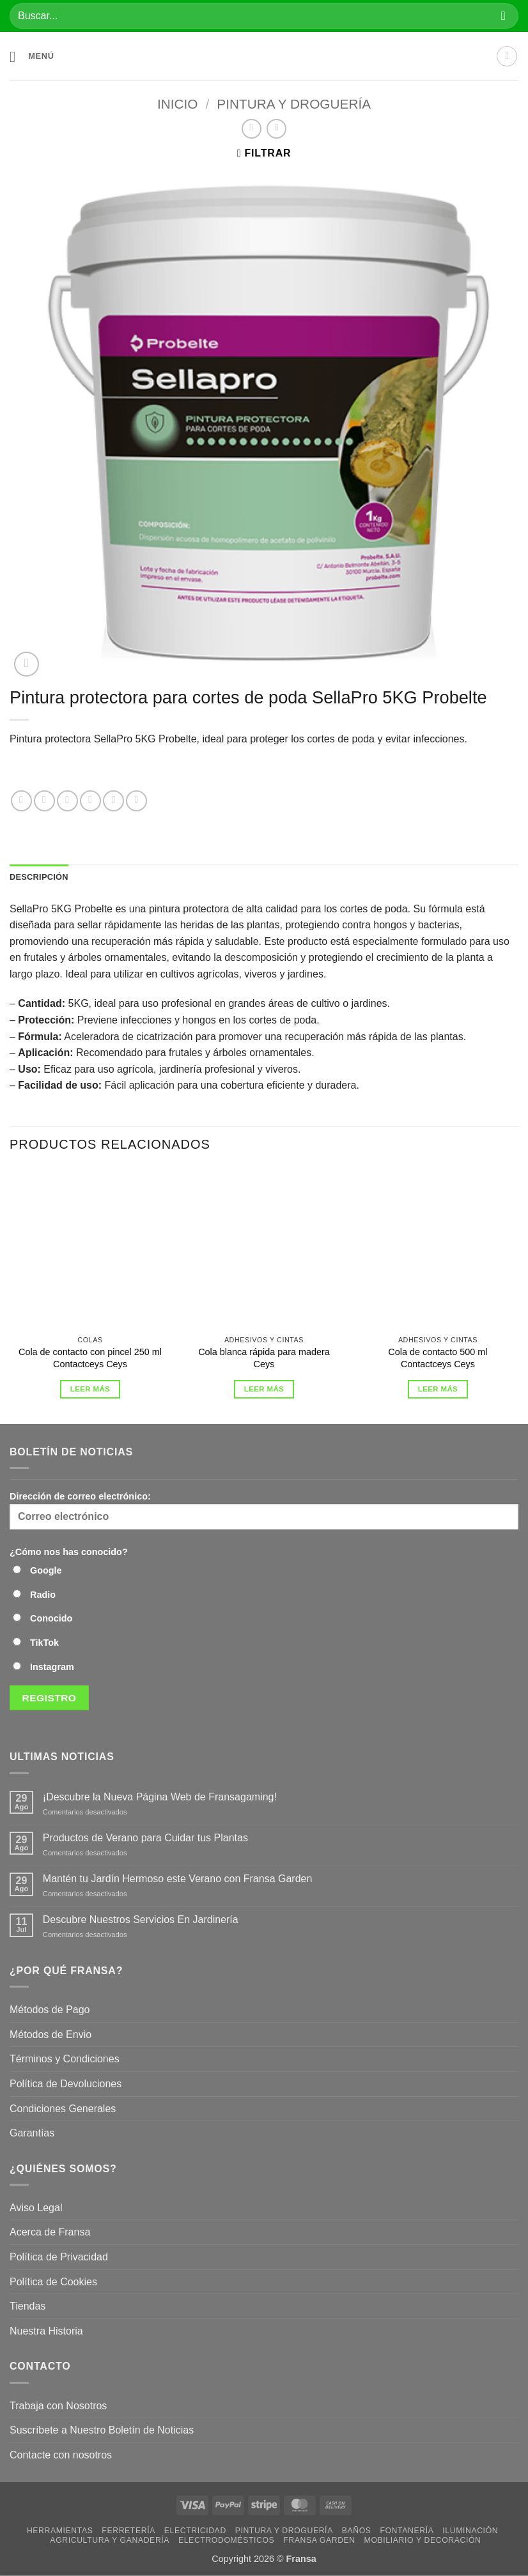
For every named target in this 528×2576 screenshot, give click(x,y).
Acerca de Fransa (50, 2232)
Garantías (32, 2133)
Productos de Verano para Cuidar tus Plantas (145, 1837)
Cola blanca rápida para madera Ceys (264, 1358)
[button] (32, 56)
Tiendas (27, 2306)
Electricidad (195, 2530)
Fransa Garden (319, 2540)
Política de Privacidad (59, 2256)
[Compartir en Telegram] (136, 800)
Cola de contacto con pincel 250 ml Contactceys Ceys (90, 1358)
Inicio (177, 103)
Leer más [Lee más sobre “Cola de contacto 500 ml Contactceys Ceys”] (438, 1389)
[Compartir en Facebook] (44, 800)
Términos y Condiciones (65, 2058)
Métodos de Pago (49, 2009)
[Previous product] (276, 129)
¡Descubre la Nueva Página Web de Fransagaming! (160, 1796)
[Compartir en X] (67, 800)
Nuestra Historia (48, 2331)
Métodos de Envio (50, 2034)
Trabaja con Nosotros (58, 2405)
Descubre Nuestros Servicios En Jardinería (142, 1919)
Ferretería (128, 2530)
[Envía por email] (113, 800)
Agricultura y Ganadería (109, 2540)
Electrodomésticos (226, 2540)
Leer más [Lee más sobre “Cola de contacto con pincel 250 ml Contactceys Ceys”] (90, 1389)
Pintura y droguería (294, 103)
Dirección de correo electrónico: (264, 1510)
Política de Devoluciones (65, 2083)
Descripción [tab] (39, 877)
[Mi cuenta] (507, 56)
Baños (356, 2530)
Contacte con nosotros (61, 2455)
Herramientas (60, 2530)
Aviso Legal (36, 2207)
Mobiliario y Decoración (422, 2540)
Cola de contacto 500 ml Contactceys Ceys (437, 1358)
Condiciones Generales (63, 2108)
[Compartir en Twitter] (90, 800)
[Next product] (251, 129)
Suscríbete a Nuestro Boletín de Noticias (102, 2430)
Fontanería (406, 2530)
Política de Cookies (53, 2281)
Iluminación (470, 2530)
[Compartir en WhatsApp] (21, 800)
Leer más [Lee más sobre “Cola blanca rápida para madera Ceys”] (264, 1389)
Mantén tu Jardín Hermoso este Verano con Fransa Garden (178, 1878)
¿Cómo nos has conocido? (69, 1552)
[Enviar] (503, 15)
